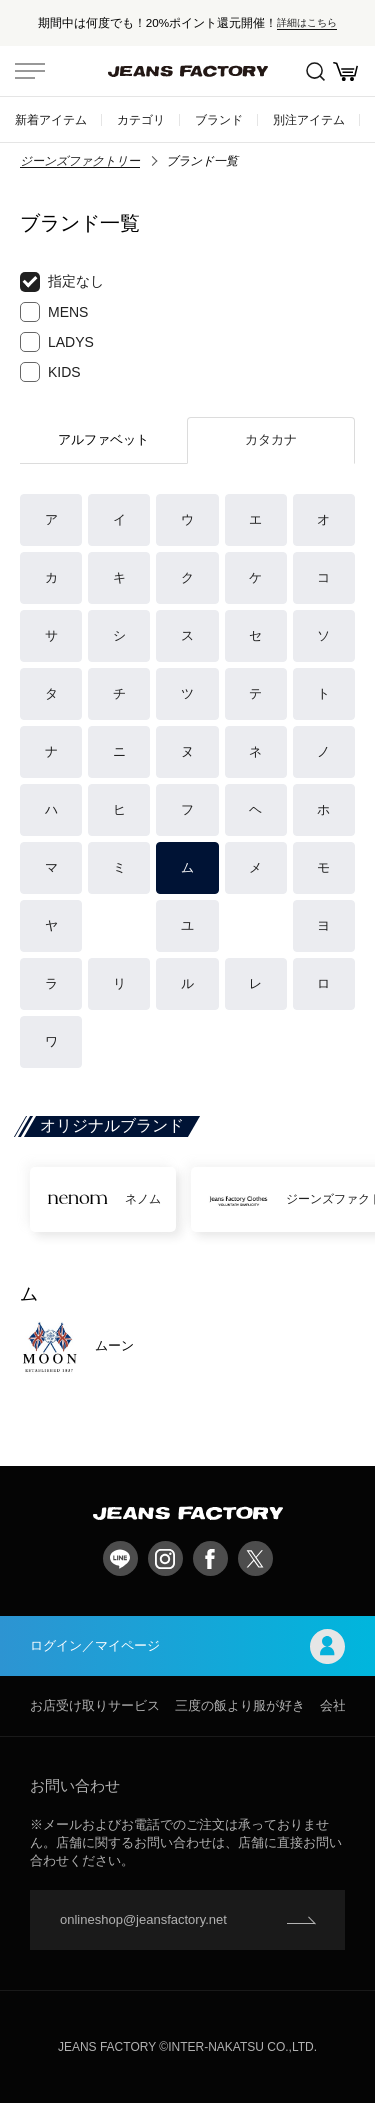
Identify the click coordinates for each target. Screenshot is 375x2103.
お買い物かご (345, 71)
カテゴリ (141, 119)
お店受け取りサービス (95, 1705)
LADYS (57, 342)
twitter (255, 1558)
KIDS (50, 372)
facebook (210, 1558)
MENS (54, 312)
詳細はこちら (307, 22)
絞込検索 (315, 71)
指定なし (62, 282)
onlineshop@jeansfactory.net (143, 1919)
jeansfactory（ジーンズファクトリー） (188, 71)
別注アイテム (309, 119)
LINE (120, 1558)
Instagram (165, 1558)
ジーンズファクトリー (80, 161)
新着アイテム (51, 119)
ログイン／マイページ (187, 1646)
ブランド (219, 119)
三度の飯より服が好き (240, 1705)
